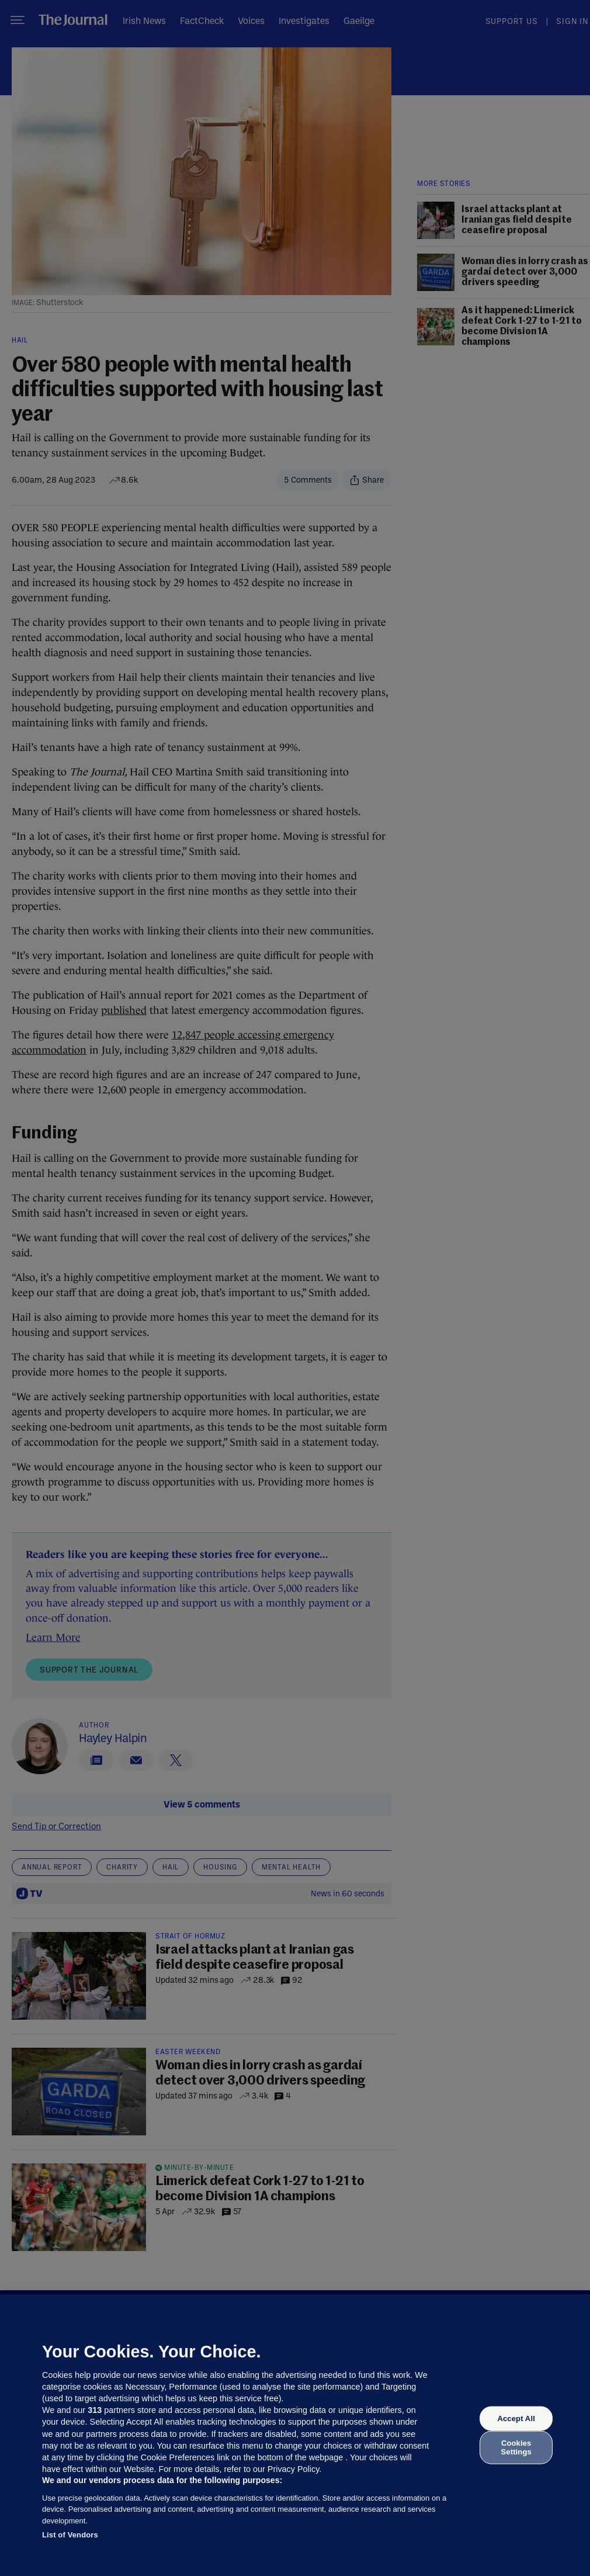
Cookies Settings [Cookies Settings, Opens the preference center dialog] (516, 2447)
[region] (295, 2435)
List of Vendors (70, 2534)
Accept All (516, 2418)
